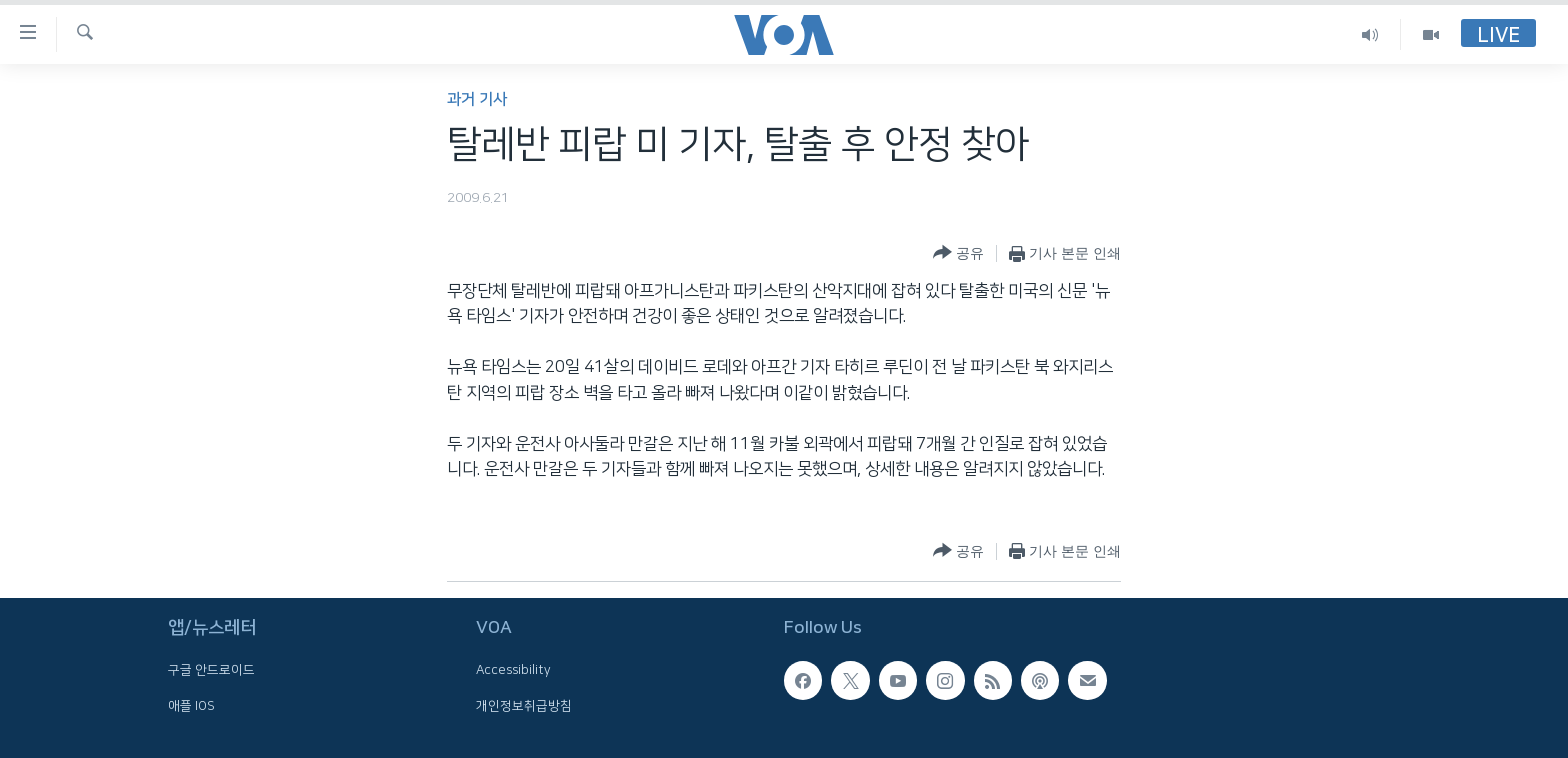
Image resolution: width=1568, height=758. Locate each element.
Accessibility (513, 670)
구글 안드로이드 (211, 670)
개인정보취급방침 (524, 706)
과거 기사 (477, 99)
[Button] (958, 253)
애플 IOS (191, 706)
